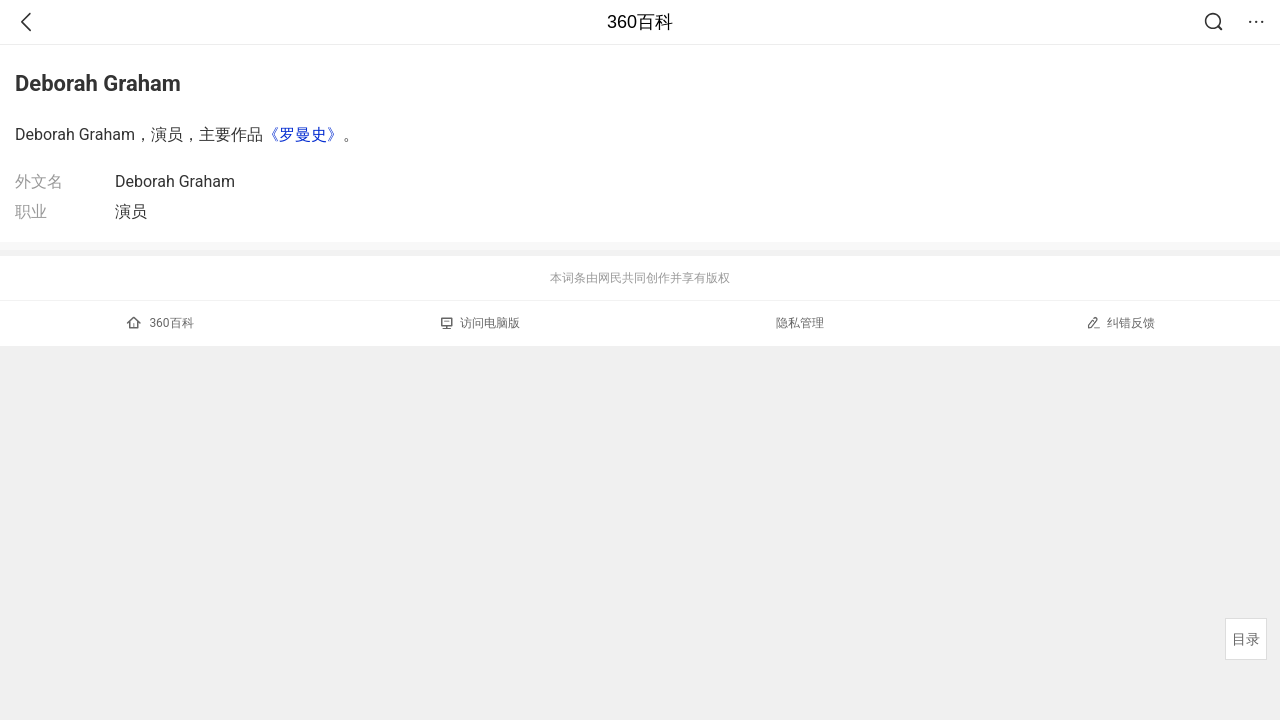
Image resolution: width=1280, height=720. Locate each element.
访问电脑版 (480, 323)
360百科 (640, 22)
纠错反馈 (1120, 322)
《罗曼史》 (303, 134)
